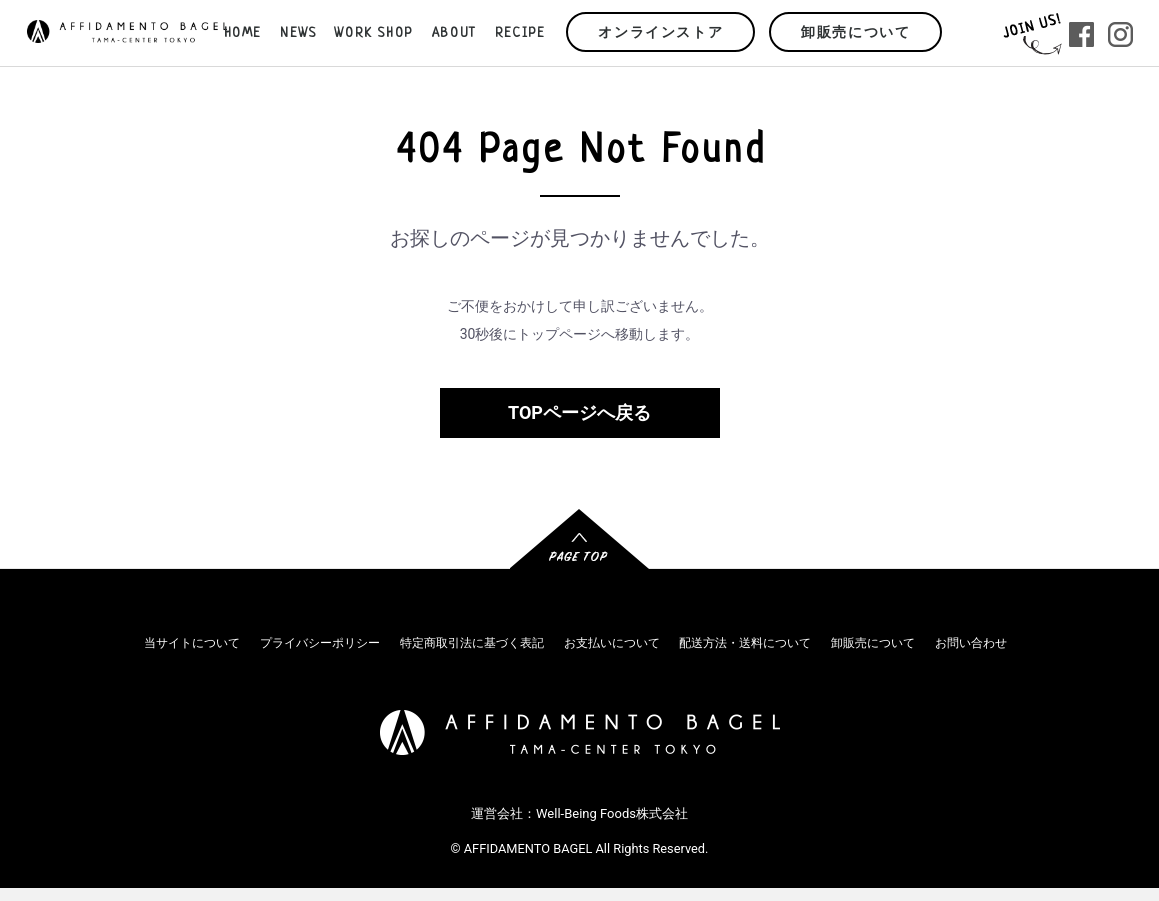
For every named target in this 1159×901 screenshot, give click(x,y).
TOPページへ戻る (579, 412)
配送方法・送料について (745, 643)
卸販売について (855, 33)
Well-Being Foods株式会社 (612, 813)
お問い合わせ (971, 643)
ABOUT (454, 33)
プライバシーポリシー (320, 643)
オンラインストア (660, 33)
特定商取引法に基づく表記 (472, 643)
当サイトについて (192, 643)
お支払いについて (612, 643)
